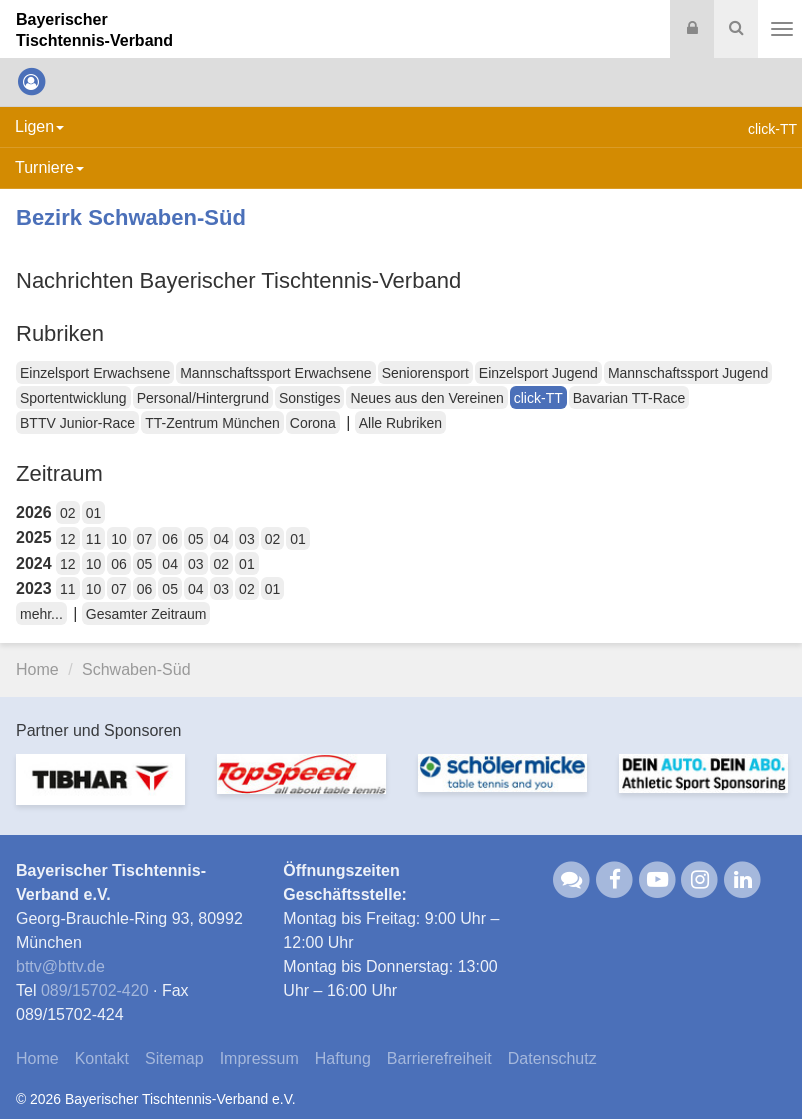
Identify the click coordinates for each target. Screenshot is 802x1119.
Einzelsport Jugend (538, 373)
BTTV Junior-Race (77, 423)
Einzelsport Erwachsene (95, 373)
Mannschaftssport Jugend (688, 373)
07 (145, 539)
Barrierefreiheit (439, 1058)
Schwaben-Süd (136, 669)
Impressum (259, 1058)
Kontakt (102, 1058)
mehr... (41, 614)
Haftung (343, 1058)
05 (196, 539)
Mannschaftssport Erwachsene (275, 373)
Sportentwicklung (73, 398)
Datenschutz (552, 1058)
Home (37, 669)
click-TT (538, 398)
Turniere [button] (49, 167)
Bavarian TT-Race (629, 398)
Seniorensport (425, 373)
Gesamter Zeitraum (146, 614)
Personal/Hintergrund (203, 398)
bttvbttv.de (60, 966)
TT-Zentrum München (212, 423)
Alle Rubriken (400, 423)
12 (68, 539)
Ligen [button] (39, 126)
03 (247, 539)
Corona (313, 423)
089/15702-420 (95, 990)
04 (222, 539)
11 (94, 539)
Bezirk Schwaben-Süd (131, 217)
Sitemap (174, 1058)
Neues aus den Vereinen (426, 398)
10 (119, 539)
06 (170, 539)
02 (68, 513)
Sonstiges (309, 398)
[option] (100, 791)
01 (94, 513)
